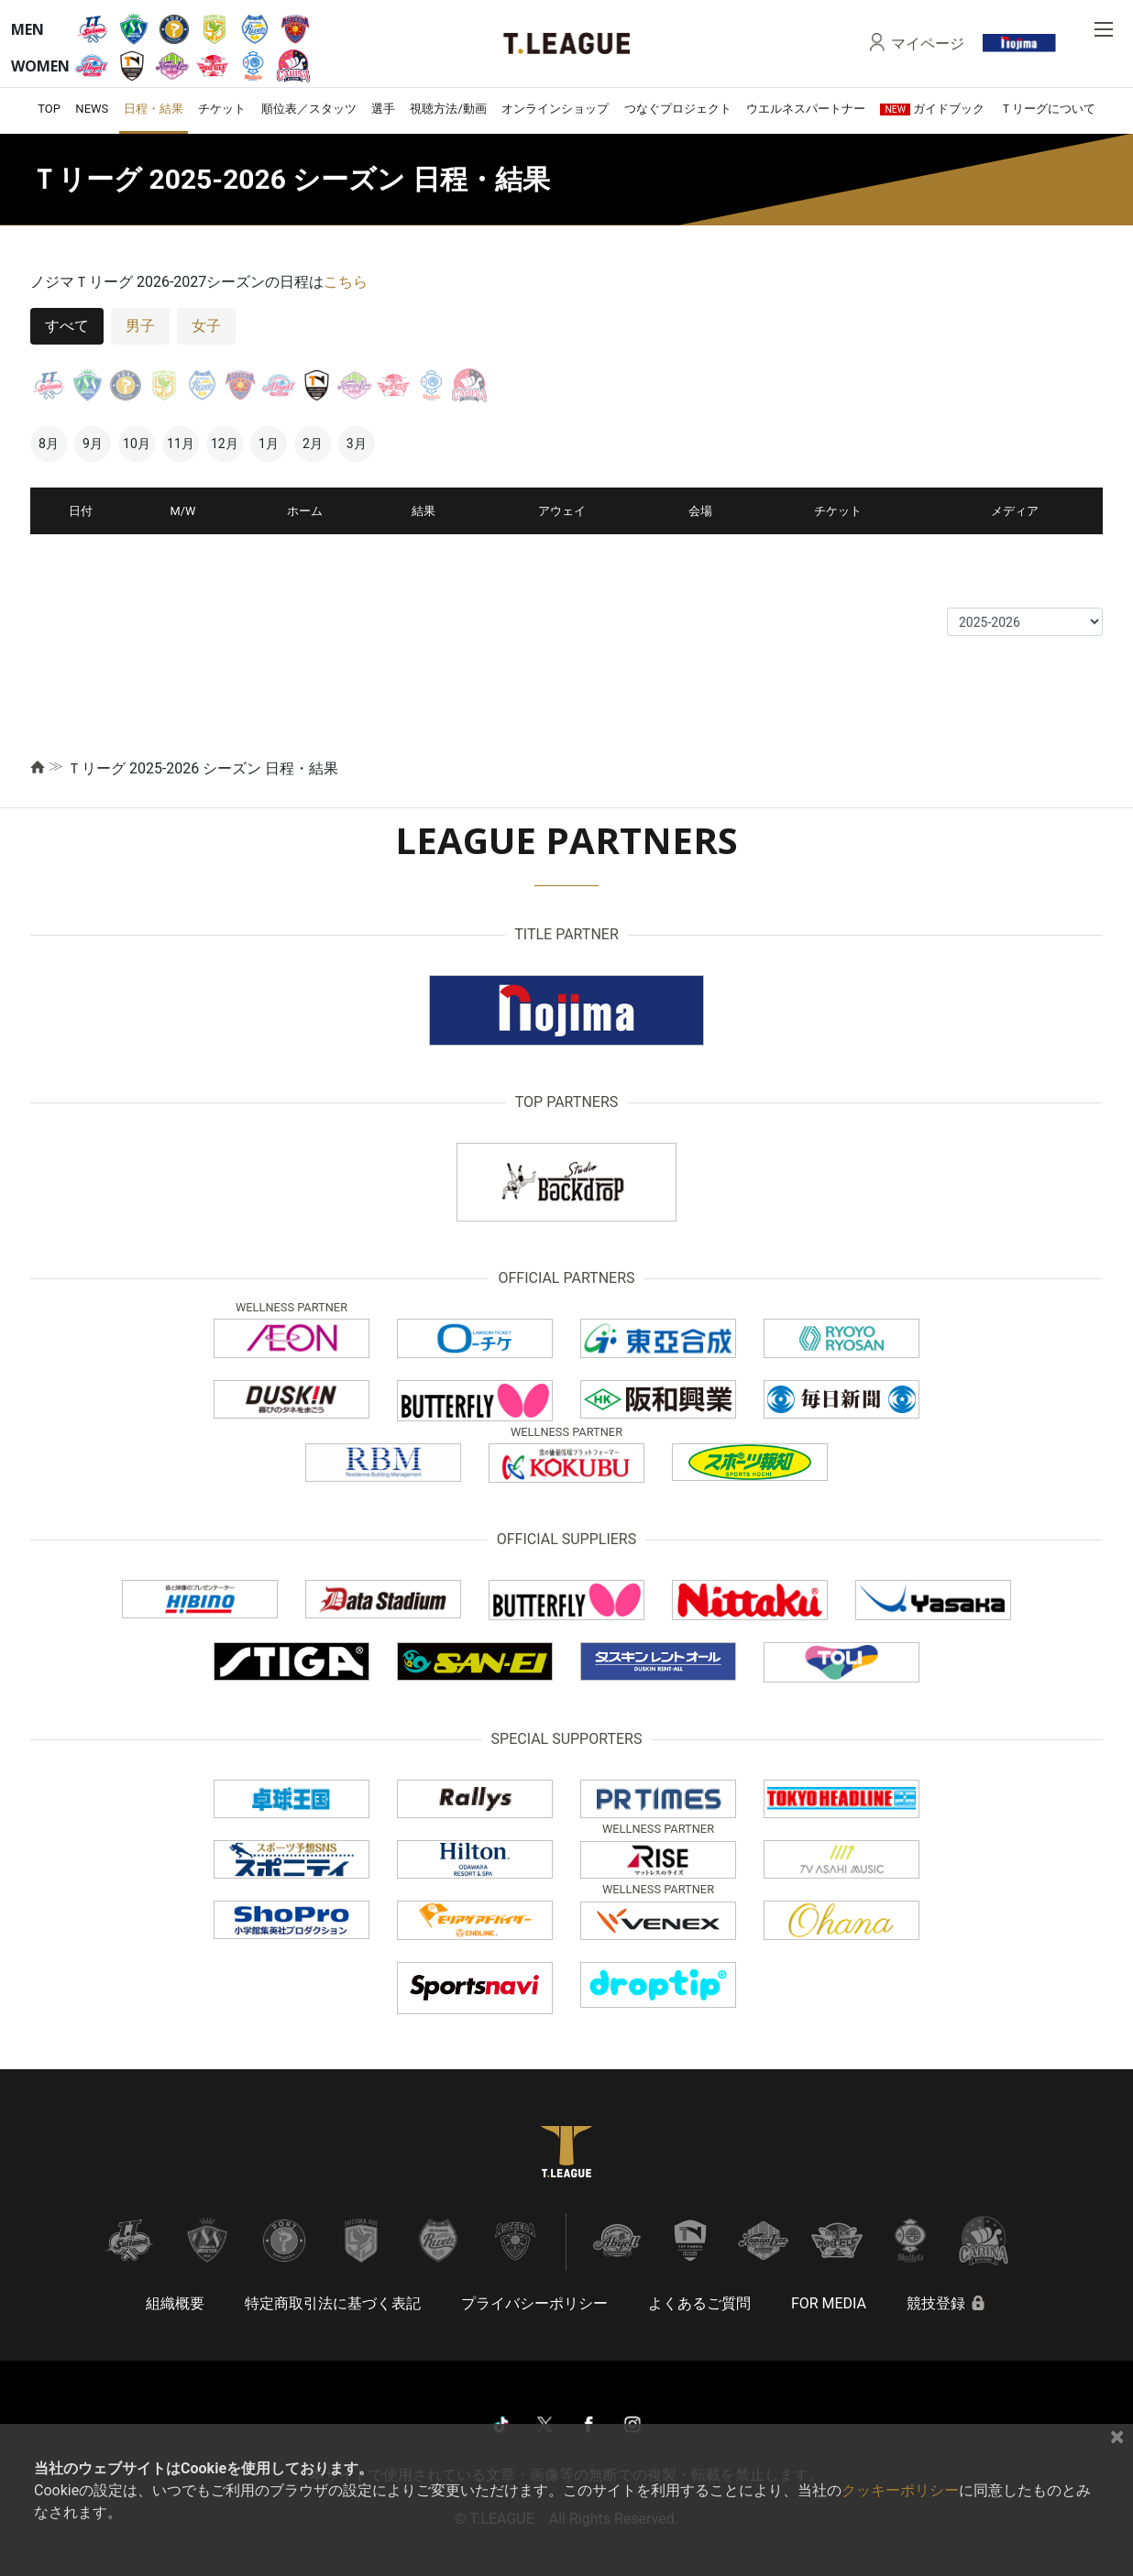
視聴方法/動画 (448, 108)
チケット (222, 108)
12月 (224, 443)
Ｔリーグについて (1047, 108)
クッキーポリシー (900, 2490)
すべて (67, 325)
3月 (356, 443)
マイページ (927, 43)
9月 (92, 443)
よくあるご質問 (699, 2303)
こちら (346, 281)
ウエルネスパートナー (805, 108)
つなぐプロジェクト (678, 108)
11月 (180, 443)
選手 (383, 108)
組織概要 (175, 2303)
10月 (136, 443)
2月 (312, 443)
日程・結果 (153, 108)
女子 (206, 325)
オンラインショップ (555, 108)
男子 (140, 325)
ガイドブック (932, 108)
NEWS (91, 108)
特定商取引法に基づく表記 (333, 2303)
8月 (48, 443)
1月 (268, 443)
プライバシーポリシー (534, 2303)
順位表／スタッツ (309, 108)
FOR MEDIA (828, 2303)
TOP (49, 108)
